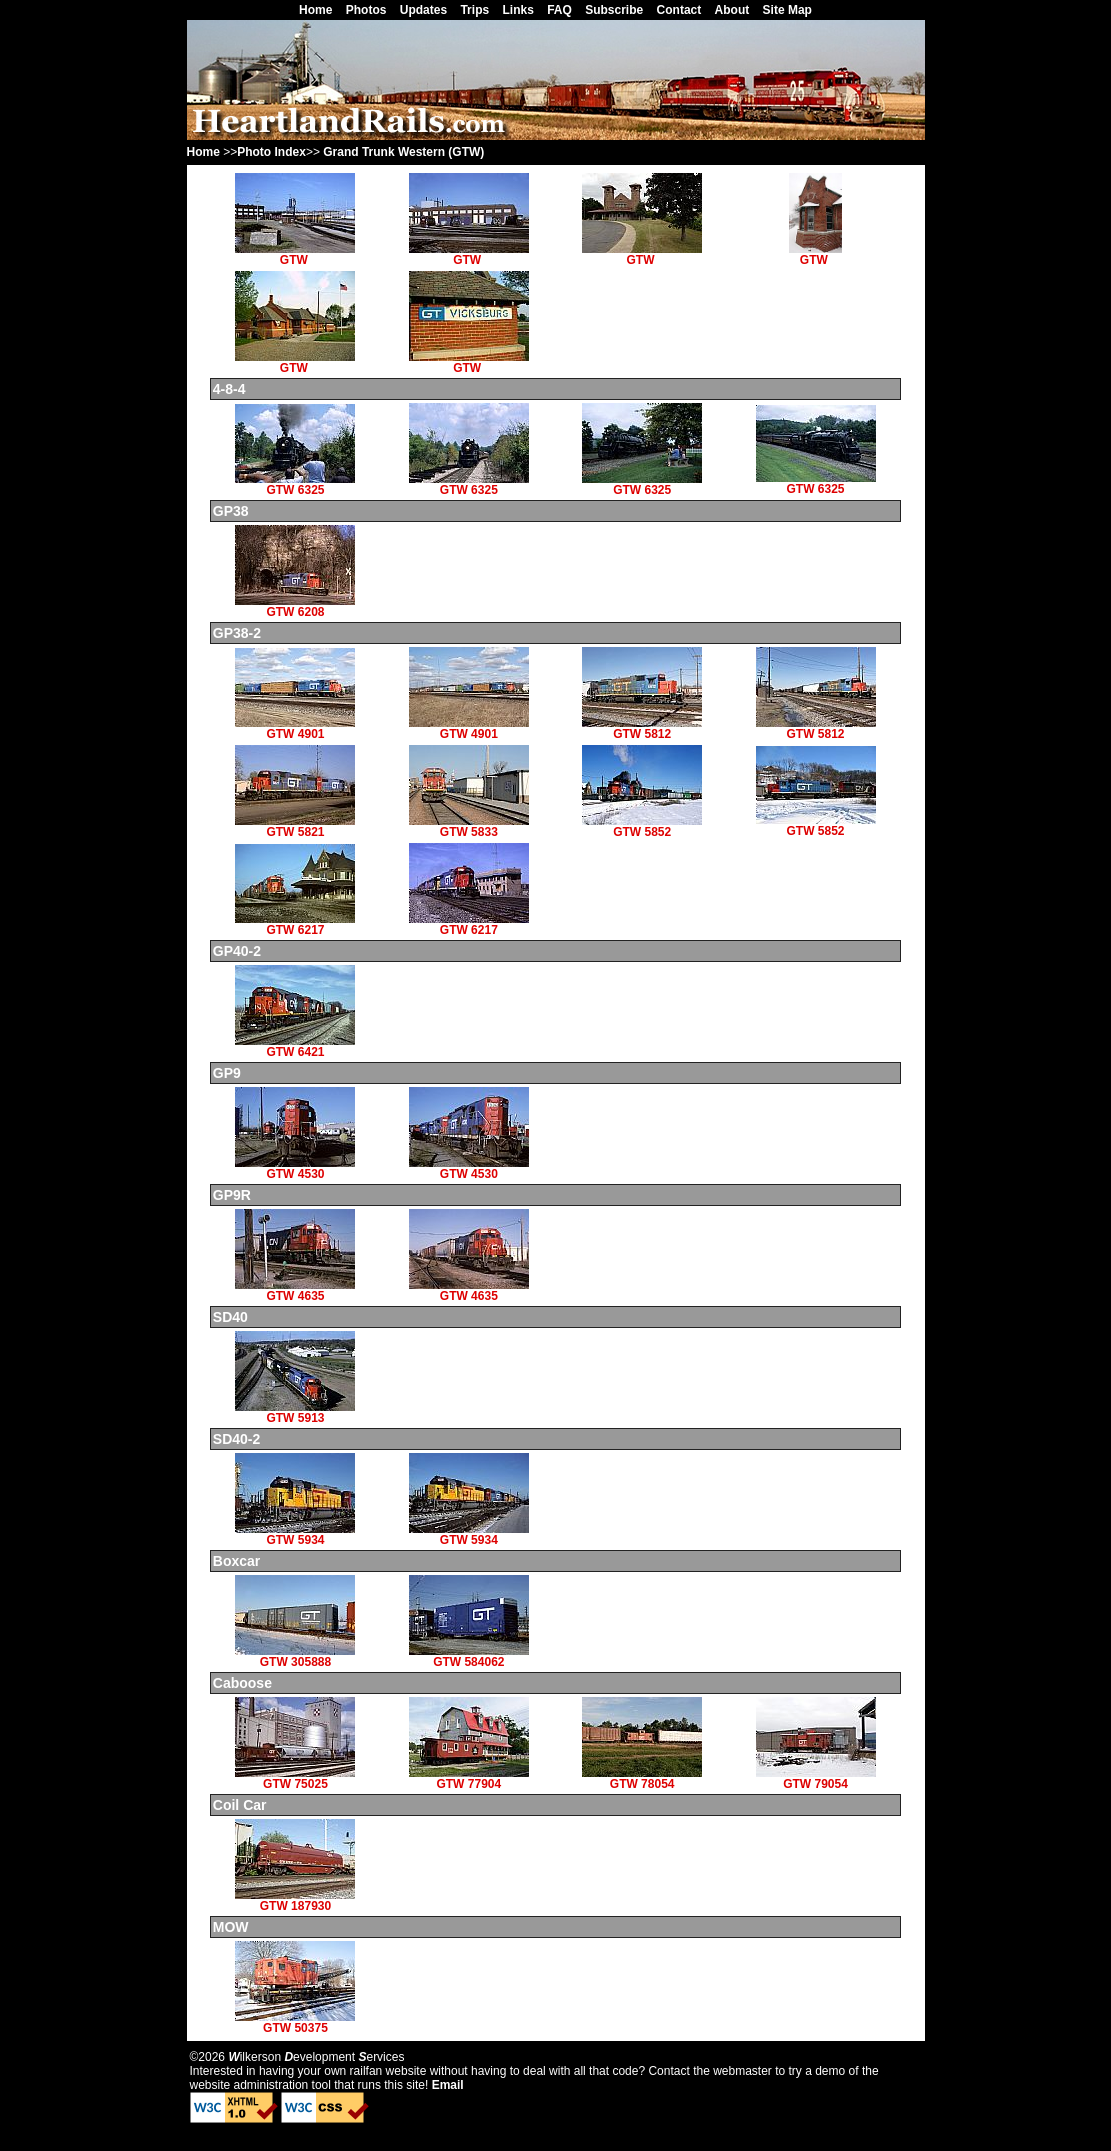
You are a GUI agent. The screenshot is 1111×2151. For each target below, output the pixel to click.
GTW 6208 (295, 606)
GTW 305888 (295, 1656)
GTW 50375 (295, 2022)
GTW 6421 (295, 1046)
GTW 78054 (642, 1778)
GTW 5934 (295, 1534)
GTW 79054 (816, 1778)
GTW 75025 (295, 1778)
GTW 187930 (295, 1900)
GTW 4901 (295, 728)
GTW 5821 (295, 826)
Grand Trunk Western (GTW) (403, 152)
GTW (295, 254)
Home (203, 152)
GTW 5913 (295, 1412)
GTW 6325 (295, 484)
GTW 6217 (295, 924)
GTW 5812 (642, 728)
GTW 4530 (295, 1168)
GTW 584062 (469, 1656)
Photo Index (271, 152)
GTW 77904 (469, 1778)
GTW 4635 (295, 1290)
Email (448, 2085)
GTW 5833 (469, 826)
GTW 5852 (642, 826)
